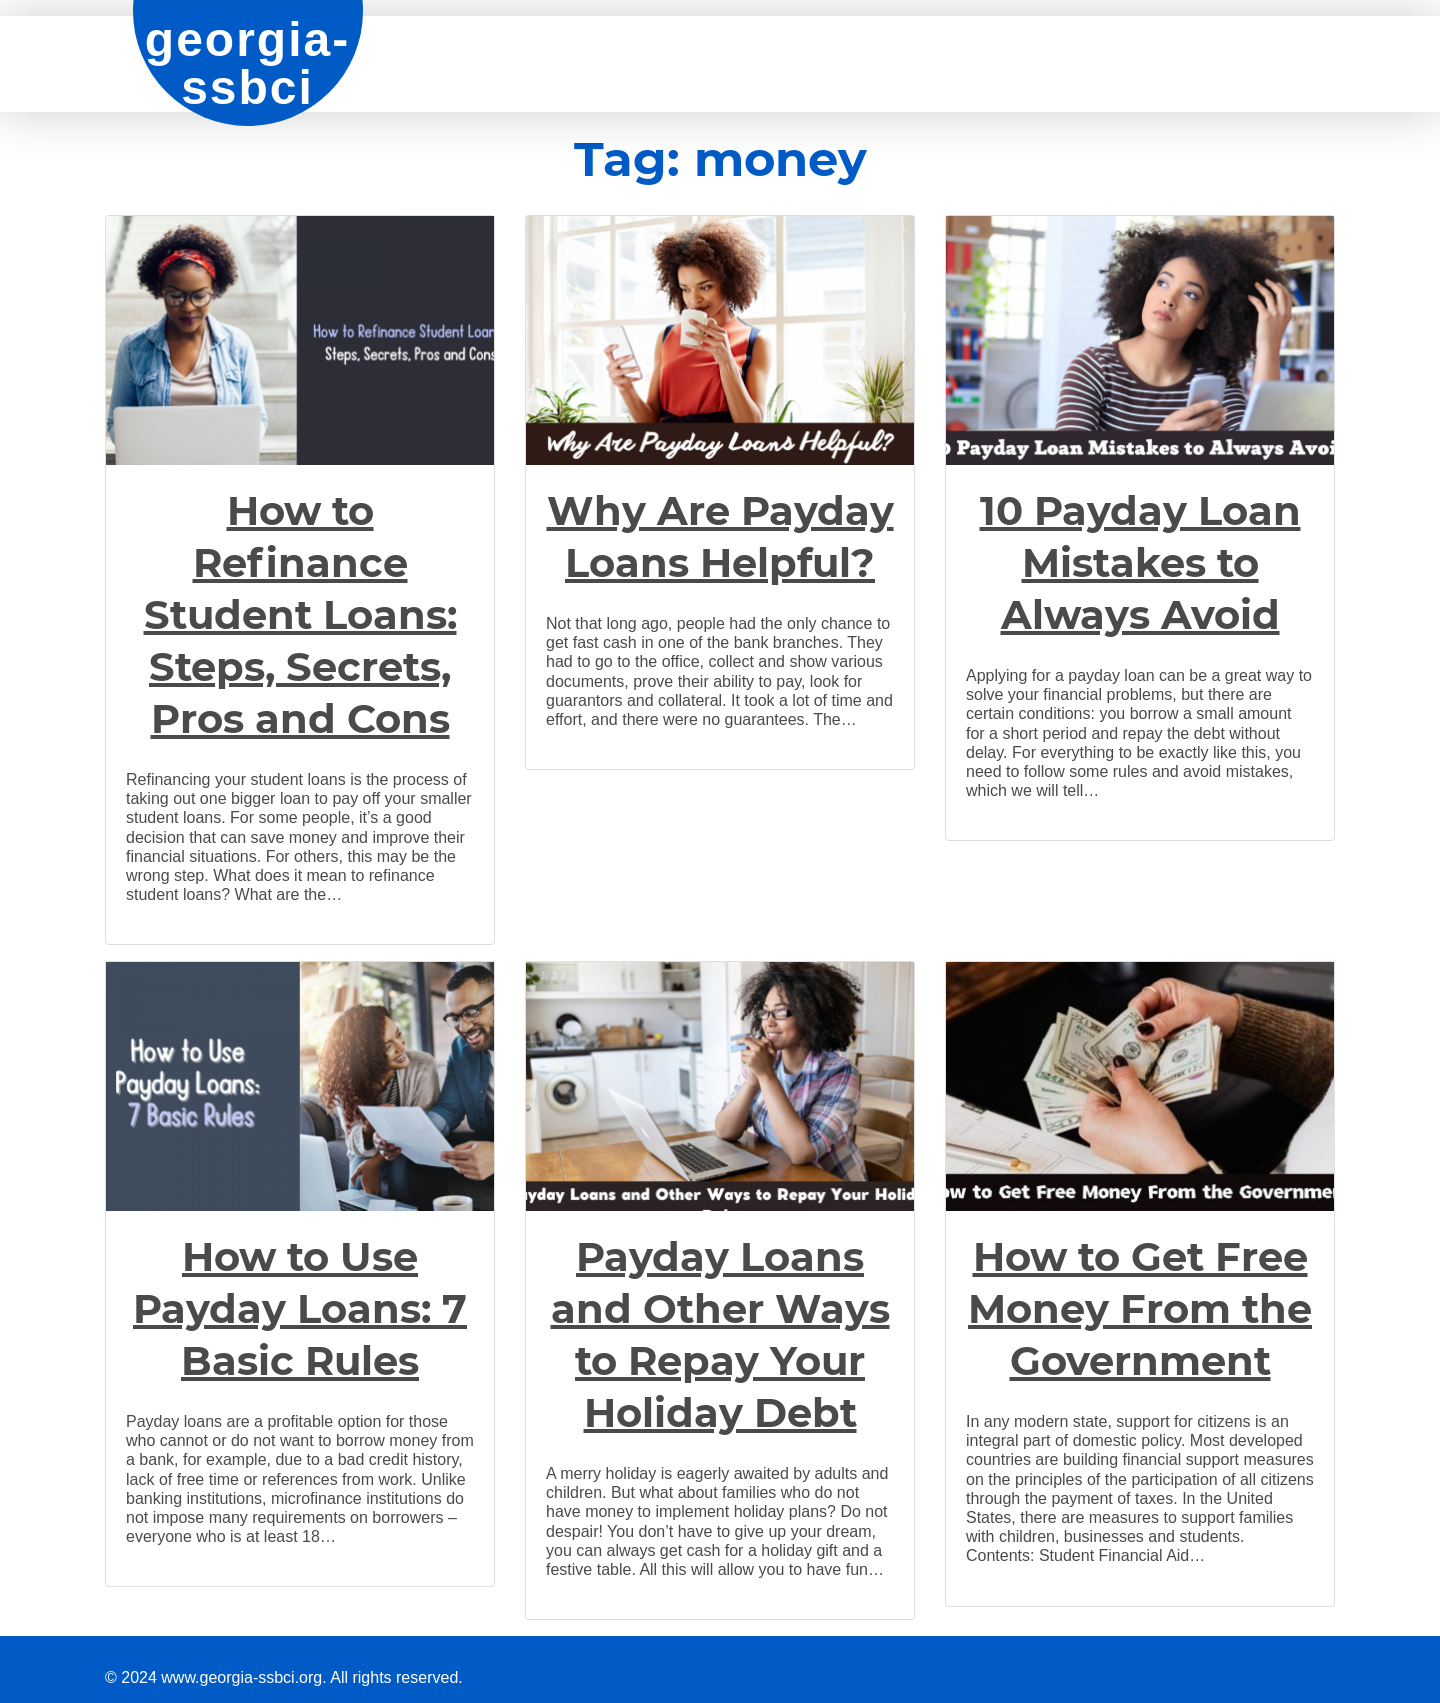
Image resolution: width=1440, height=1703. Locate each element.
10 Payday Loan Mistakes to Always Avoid (1140, 562)
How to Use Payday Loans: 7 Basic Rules (300, 1308)
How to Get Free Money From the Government (1140, 1308)
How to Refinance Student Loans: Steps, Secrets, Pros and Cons (300, 614)
